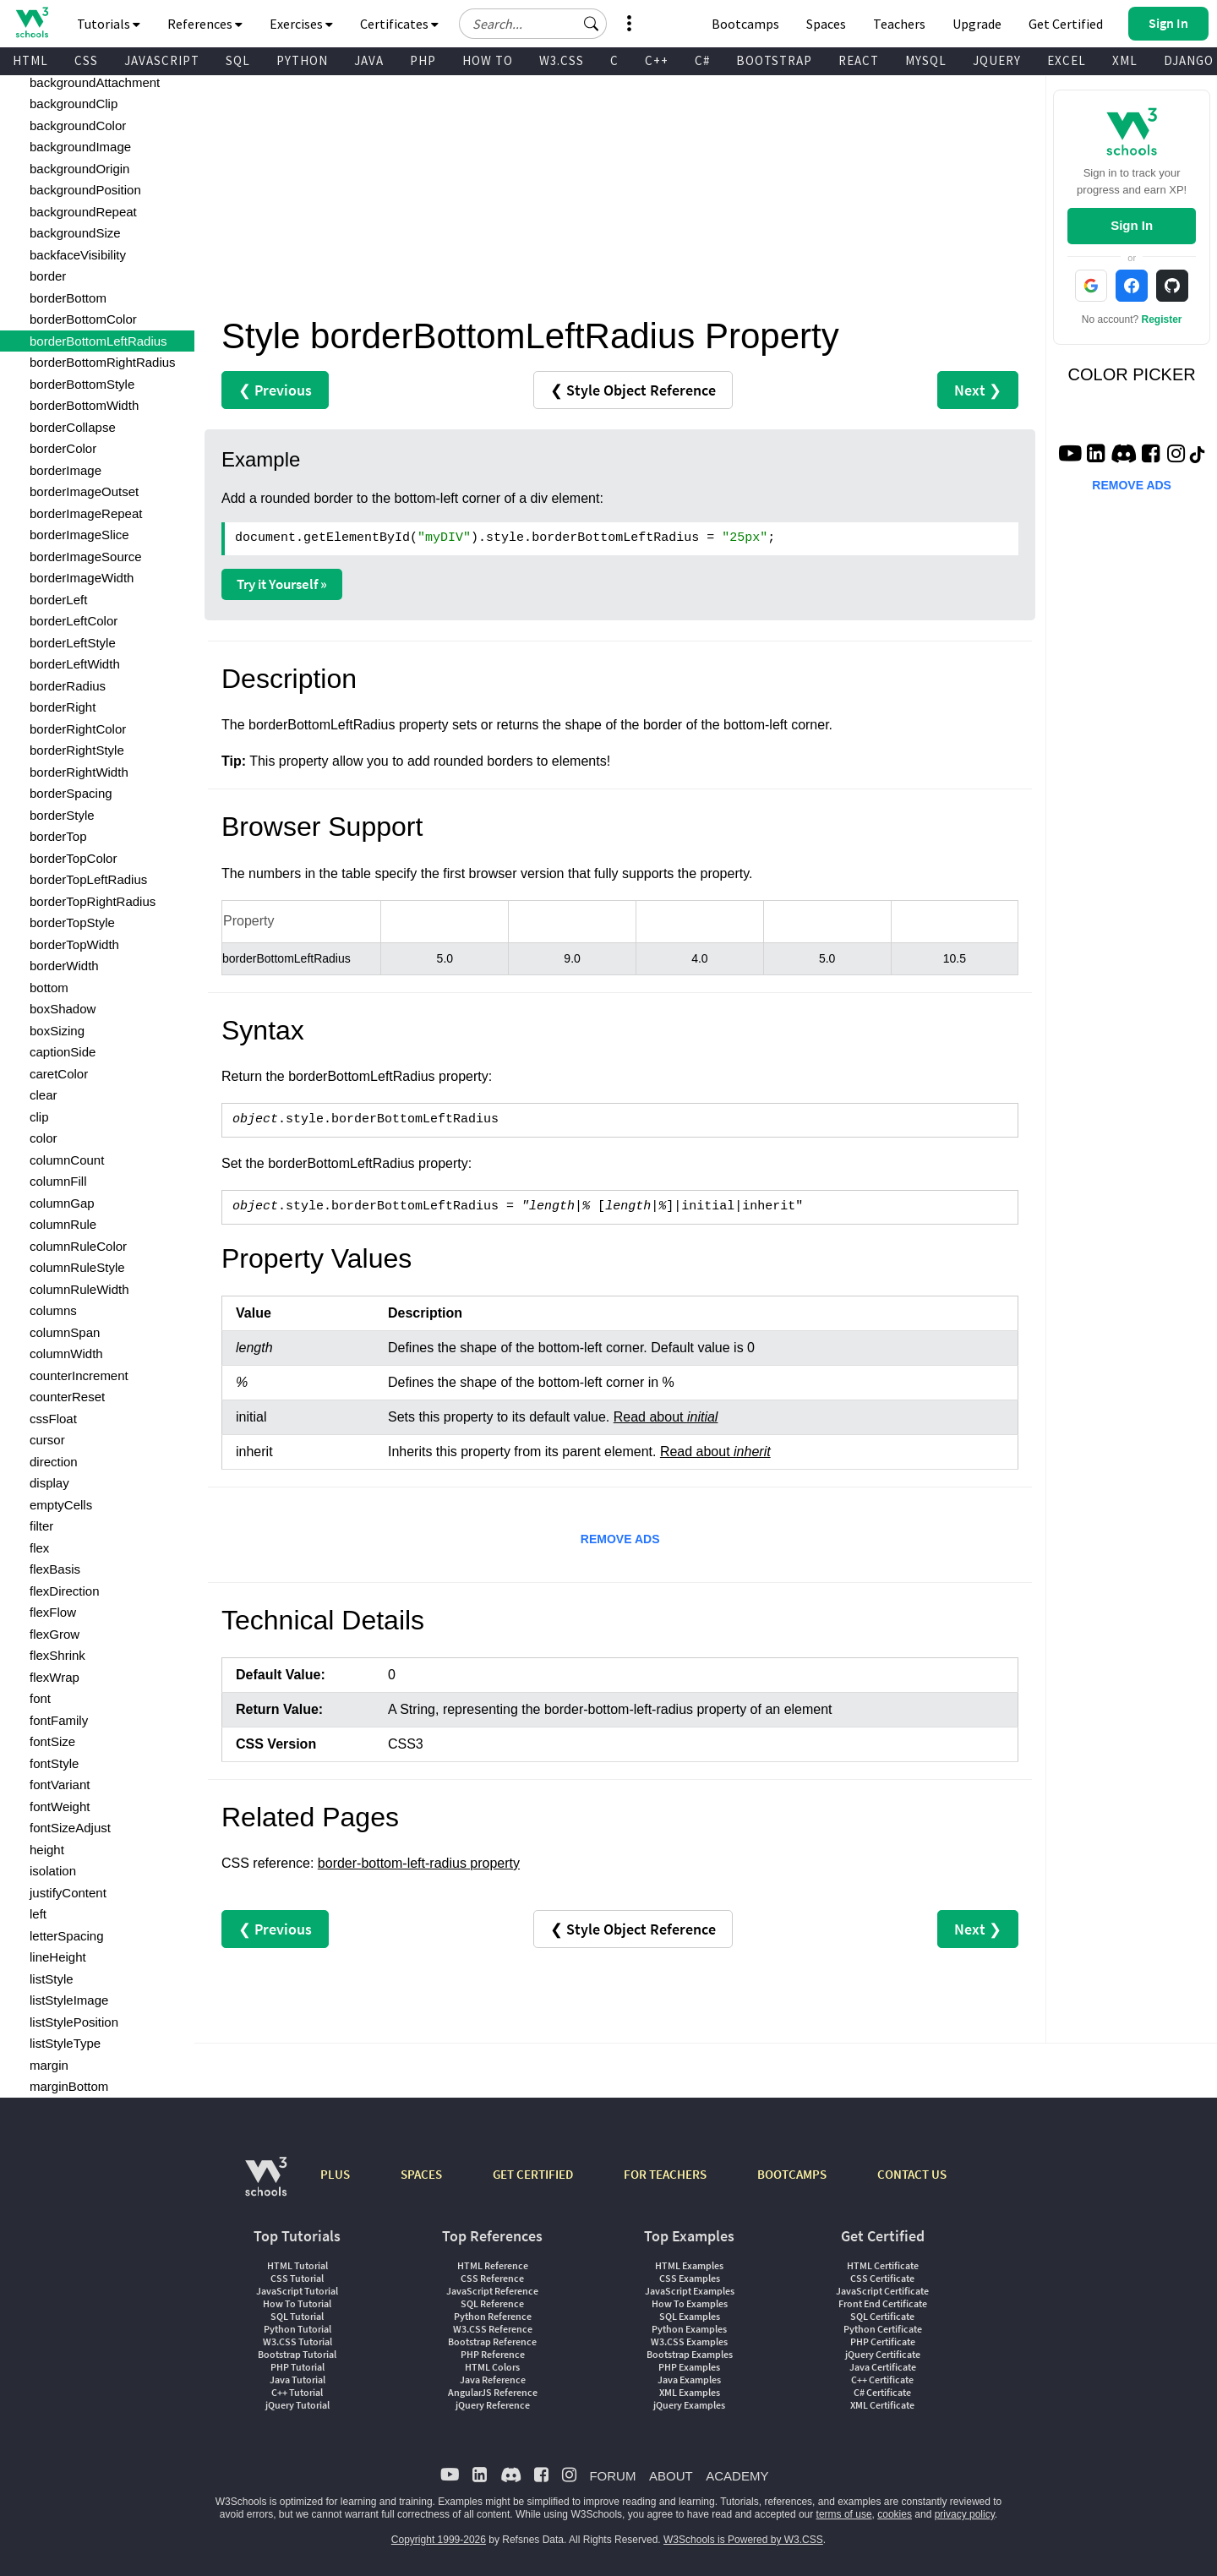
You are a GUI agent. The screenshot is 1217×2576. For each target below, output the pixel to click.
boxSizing (57, 1030)
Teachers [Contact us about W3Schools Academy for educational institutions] (899, 23)
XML (1125, 60)
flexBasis (55, 1569)
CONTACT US (912, 2174)
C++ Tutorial (297, 2392)
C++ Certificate (882, 2379)
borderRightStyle (77, 750)
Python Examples (689, 2328)
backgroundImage (80, 146)
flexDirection (65, 1591)
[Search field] (533, 23)
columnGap (62, 1203)
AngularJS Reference (493, 2392)
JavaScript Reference (492, 2290)
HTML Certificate (883, 2265)
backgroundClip (73, 103)
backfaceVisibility (78, 255)
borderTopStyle (72, 922)
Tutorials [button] (108, 23)
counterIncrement (79, 1375)
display (49, 1483)
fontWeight (60, 1806)
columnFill (58, 1181)
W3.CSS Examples (689, 2341)
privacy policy (965, 2514)
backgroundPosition (85, 190)
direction (54, 1461)
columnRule (63, 1224)
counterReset (67, 1396)
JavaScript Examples (689, 2290)
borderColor (63, 448)
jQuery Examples (689, 2405)
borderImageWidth (82, 577)
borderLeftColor (73, 621)
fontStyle (54, 1763)
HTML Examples (689, 2265)
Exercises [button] (301, 23)
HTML (30, 60)
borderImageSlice (79, 534)
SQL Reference (492, 2303)
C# (702, 60)
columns (53, 1310)
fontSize (52, 1741)
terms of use (844, 2514)
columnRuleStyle (77, 1267)
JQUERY (997, 60)
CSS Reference (492, 2278)
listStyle (52, 1979)
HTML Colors (492, 2366)
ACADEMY (737, 2476)
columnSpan (65, 1332)
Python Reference (493, 2316)
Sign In (1132, 225)
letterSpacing (67, 1936)
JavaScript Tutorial (297, 2290)
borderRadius (68, 686)
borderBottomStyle (82, 384)
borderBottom (68, 298)
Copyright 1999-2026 (438, 2540)
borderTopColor (73, 858)
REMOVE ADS (620, 1539)
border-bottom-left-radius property (419, 1863)
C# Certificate (882, 2392)
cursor (47, 1440)
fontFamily (59, 1720)
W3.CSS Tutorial (297, 2341)
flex (39, 1548)
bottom (49, 987)
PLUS (335, 2174)
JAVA (369, 60)
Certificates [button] (399, 23)
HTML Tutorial (297, 2265)
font (40, 1698)
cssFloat (53, 1418)
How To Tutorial (297, 2303)
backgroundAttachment (95, 82)
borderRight (63, 707)
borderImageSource (86, 556)
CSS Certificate (882, 2278)
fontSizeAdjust (70, 1827)
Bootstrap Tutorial (297, 2354)
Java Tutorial (297, 2379)
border (48, 276)
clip (39, 1117)
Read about (666, 1417)
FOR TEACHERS (665, 2174)
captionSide (63, 1052)
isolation (53, 1871)
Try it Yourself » (282, 584)
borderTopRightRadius (93, 901)
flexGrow (54, 1634)
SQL (238, 60)
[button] (591, 23)
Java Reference (493, 2379)
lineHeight (58, 1957)
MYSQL (926, 60)
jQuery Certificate (882, 2354)
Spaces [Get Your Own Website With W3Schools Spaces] (826, 23)
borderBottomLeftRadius (98, 341)
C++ (657, 60)
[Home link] (31, 22)
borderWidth (64, 965)
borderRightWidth (79, 772)
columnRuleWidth (79, 1289)
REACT (858, 60)
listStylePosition (74, 2022)
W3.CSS (561, 60)
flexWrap (54, 1677)
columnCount (67, 1160)
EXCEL (1066, 60)
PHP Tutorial (297, 2366)
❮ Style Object (633, 390)
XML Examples (689, 2392)
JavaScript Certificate (882, 2290)
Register (1162, 319)
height (47, 1849)
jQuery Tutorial (297, 2405)
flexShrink (57, 1655)
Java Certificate (882, 2366)
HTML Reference (492, 2265)
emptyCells (61, 1505)
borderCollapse (73, 427)
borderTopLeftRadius (88, 879)
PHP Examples (689, 2366)
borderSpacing (71, 793)
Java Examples (689, 2379)
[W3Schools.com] (266, 2185)
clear (43, 1095)
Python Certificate (882, 2328)
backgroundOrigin (79, 168)
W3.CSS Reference (492, 2328)
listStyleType (65, 2043)
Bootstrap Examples (690, 2354)
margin (49, 2065)
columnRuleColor (78, 1246)
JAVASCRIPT (161, 60)
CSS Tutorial (297, 2278)
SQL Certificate (882, 2316)
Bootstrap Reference (492, 2341)
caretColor (59, 1074)
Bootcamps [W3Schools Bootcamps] (745, 23)
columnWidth (66, 1353)
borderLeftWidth (75, 664)
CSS (86, 60)
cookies (894, 2514)
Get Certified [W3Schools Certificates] (1066, 23)
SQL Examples (689, 2316)
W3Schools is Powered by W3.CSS (743, 2540)
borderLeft (58, 599)
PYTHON (302, 60)
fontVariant (60, 1784)
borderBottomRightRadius (103, 362)
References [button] (205, 23)
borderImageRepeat (86, 513)
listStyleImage (69, 2000)
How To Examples (690, 2303)
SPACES (421, 2174)
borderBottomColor (83, 319)
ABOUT (671, 2476)
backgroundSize (75, 233)
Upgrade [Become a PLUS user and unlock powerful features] (976, 23)
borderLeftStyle (73, 643)
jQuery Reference (493, 2405)
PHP (423, 60)
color (43, 1138)
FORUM (612, 2476)
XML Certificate (882, 2405)
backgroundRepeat (83, 212)
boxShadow (63, 1008)
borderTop (58, 836)
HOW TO (487, 60)
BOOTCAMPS (792, 2174)
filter (41, 1526)
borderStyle (62, 815)
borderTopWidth (74, 944)
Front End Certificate (882, 2303)
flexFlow (53, 1612)
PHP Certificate (882, 2341)
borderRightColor (78, 729)
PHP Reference (493, 2354)
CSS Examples (689, 2278)
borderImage (65, 470)
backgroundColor (78, 125)
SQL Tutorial (297, 2316)
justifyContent (68, 1893)
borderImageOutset (84, 491)
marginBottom (69, 2086)
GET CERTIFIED (533, 2174)
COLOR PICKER (1132, 374)
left (38, 1914)
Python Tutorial (297, 2328)
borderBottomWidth (84, 405)
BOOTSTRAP (774, 60)
